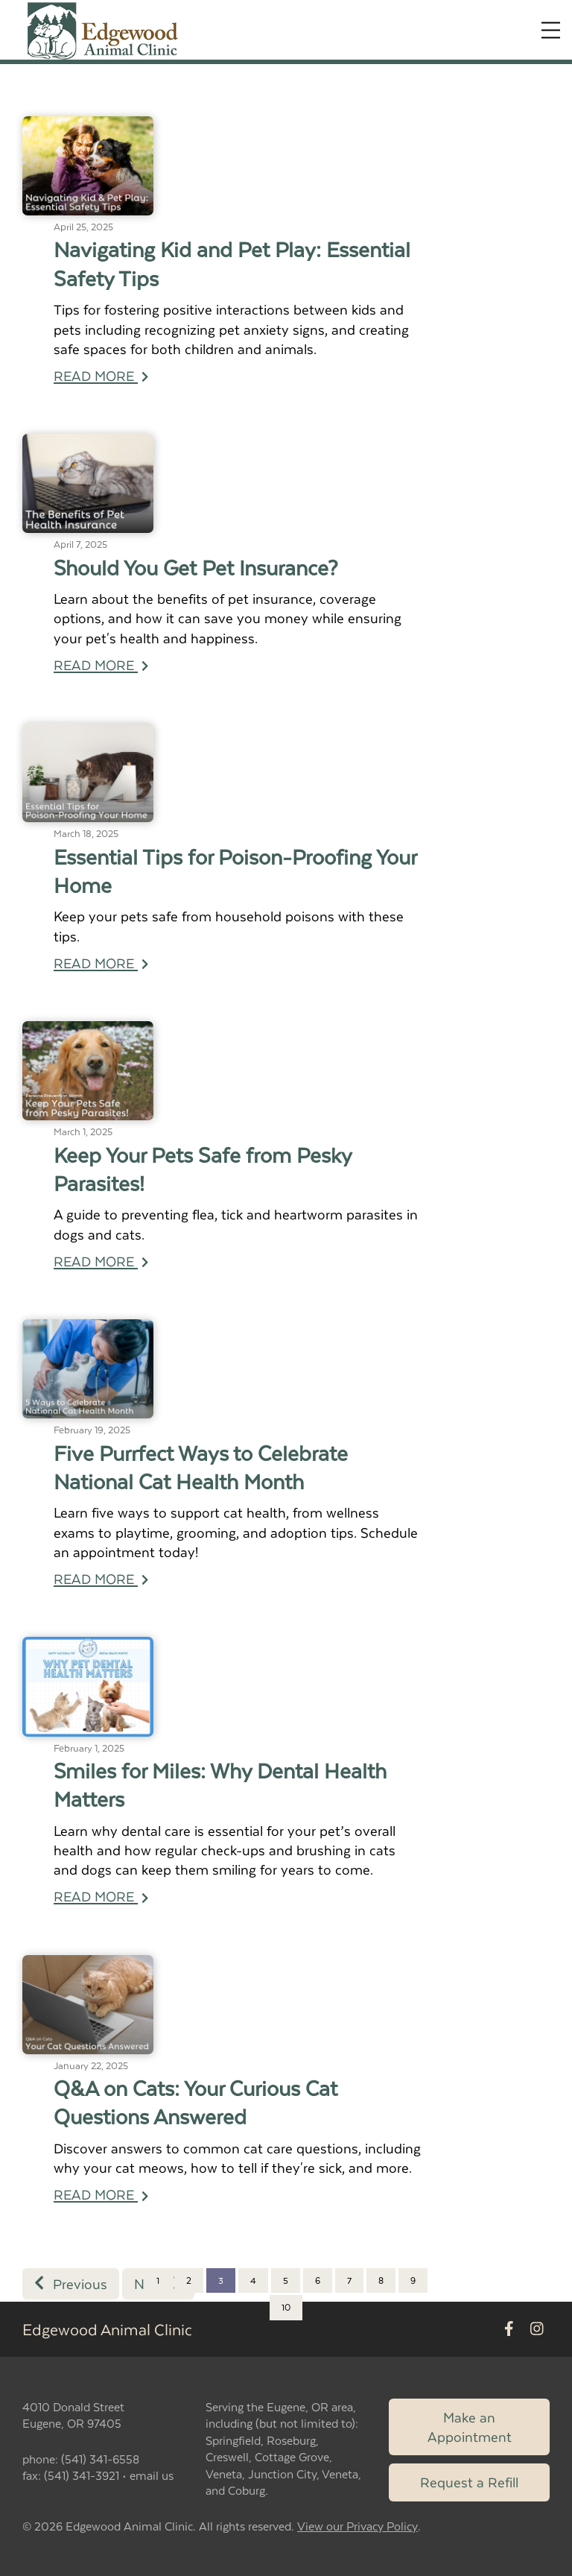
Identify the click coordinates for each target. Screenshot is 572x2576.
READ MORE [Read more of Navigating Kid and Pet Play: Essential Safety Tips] (101, 375)
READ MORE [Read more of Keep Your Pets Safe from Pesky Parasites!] (101, 1261)
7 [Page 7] (349, 2280)
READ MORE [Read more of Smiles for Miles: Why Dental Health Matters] (101, 1896)
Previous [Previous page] (70, 2283)
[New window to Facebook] (509, 2329)
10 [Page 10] (286, 2306)
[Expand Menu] (551, 30)
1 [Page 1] (157, 2280)
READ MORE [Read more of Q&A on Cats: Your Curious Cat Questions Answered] (101, 2194)
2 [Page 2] (188, 2280)
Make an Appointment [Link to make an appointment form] (470, 2426)
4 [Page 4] (253, 2280)
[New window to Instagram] (537, 2329)
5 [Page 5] (285, 2280)
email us (152, 2475)
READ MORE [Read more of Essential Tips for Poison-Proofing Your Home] (101, 962)
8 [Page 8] (381, 2280)
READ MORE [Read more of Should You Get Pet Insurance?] (101, 664)
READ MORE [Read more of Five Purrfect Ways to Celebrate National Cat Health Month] (101, 1578)
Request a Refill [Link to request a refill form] (469, 2482)
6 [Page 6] (317, 2280)
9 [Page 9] (413, 2280)
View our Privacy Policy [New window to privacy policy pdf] (357, 2526)
